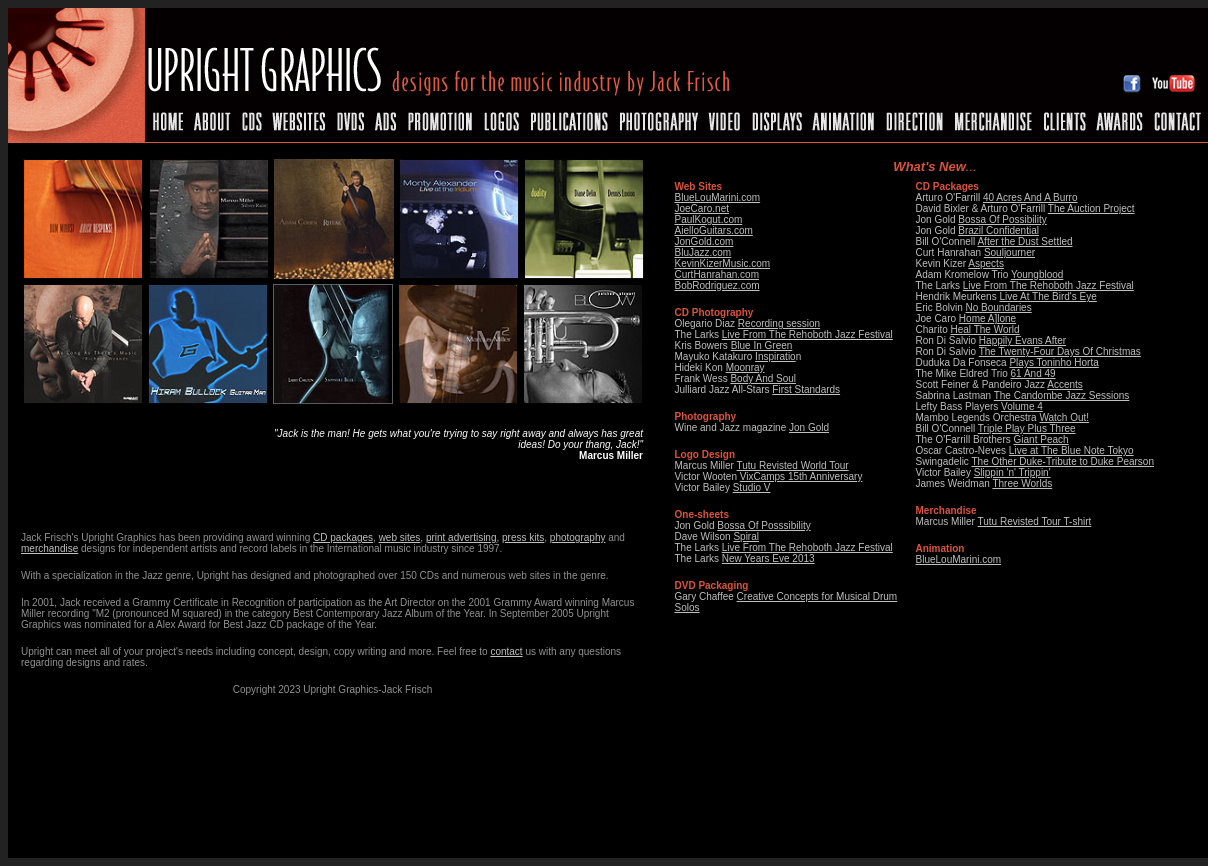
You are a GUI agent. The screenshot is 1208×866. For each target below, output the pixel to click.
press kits (523, 537)
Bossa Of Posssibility (763, 525)
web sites (400, 537)
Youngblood (1037, 274)
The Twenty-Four (1018, 351)
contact (506, 651)
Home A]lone (987, 318)
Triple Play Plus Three (1027, 428)
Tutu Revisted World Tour (793, 465)
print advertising (461, 537)
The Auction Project (1091, 208)
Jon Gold (809, 427)
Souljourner (1009, 252)
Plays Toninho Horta (1053, 362)
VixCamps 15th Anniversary (801, 476)
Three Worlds (1022, 483)
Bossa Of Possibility (1002, 219)
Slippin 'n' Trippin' (1012, 472)
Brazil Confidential (998, 230)
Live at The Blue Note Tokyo (1071, 450)
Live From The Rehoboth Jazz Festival (807, 547)
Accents (1065, 384)
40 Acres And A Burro (1030, 197)
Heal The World (985, 329)
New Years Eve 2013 (768, 558)
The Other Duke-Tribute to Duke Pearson (1062, 461)
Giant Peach (1041, 439)
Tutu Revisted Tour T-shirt (1035, 521)
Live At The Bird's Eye (1047, 296)
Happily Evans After (1022, 340)
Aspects (986, 263)
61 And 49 (1033, 373)
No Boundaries (999, 307)
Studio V (752, 487)
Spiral (746, 536)
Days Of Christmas (1099, 351)
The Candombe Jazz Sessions (1062, 395)
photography (578, 537)
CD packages (343, 537)
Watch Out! (1064, 417)
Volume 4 (1022, 406)
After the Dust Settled (1024, 241)
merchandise (49, 548)
